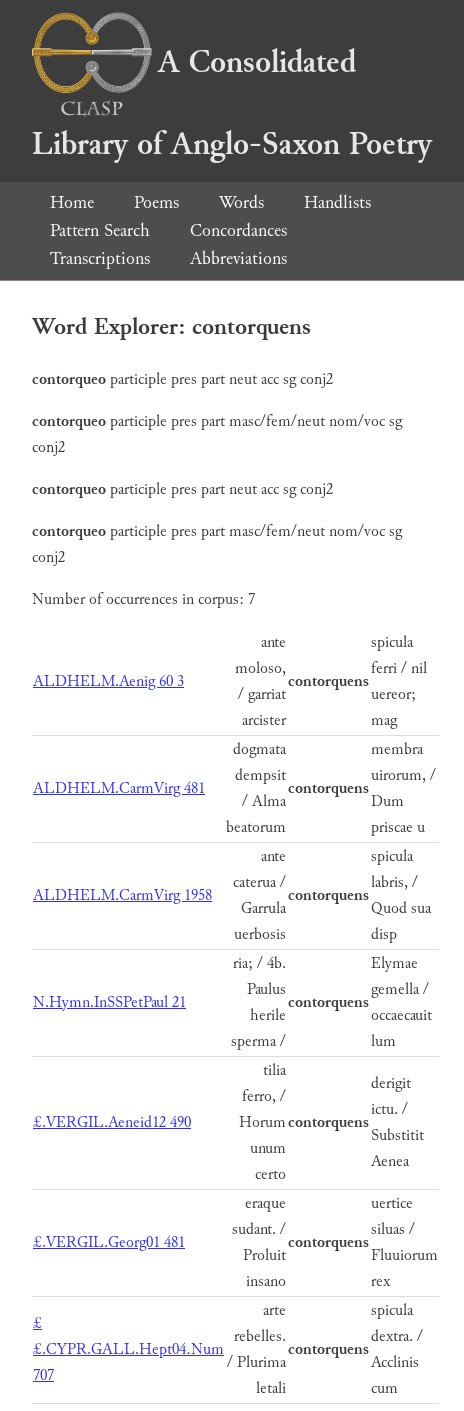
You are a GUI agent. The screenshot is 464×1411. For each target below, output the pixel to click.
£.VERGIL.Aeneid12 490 (112, 1122)
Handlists (337, 202)
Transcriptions (100, 258)
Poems (156, 202)
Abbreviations (238, 258)
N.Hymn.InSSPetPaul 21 (109, 1002)
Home (72, 202)
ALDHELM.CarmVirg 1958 (122, 895)
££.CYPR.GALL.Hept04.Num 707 (128, 1349)
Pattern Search (100, 230)
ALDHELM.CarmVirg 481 (119, 788)
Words (241, 202)
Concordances (238, 230)
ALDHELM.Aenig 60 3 (108, 681)
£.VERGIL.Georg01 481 (109, 1242)
